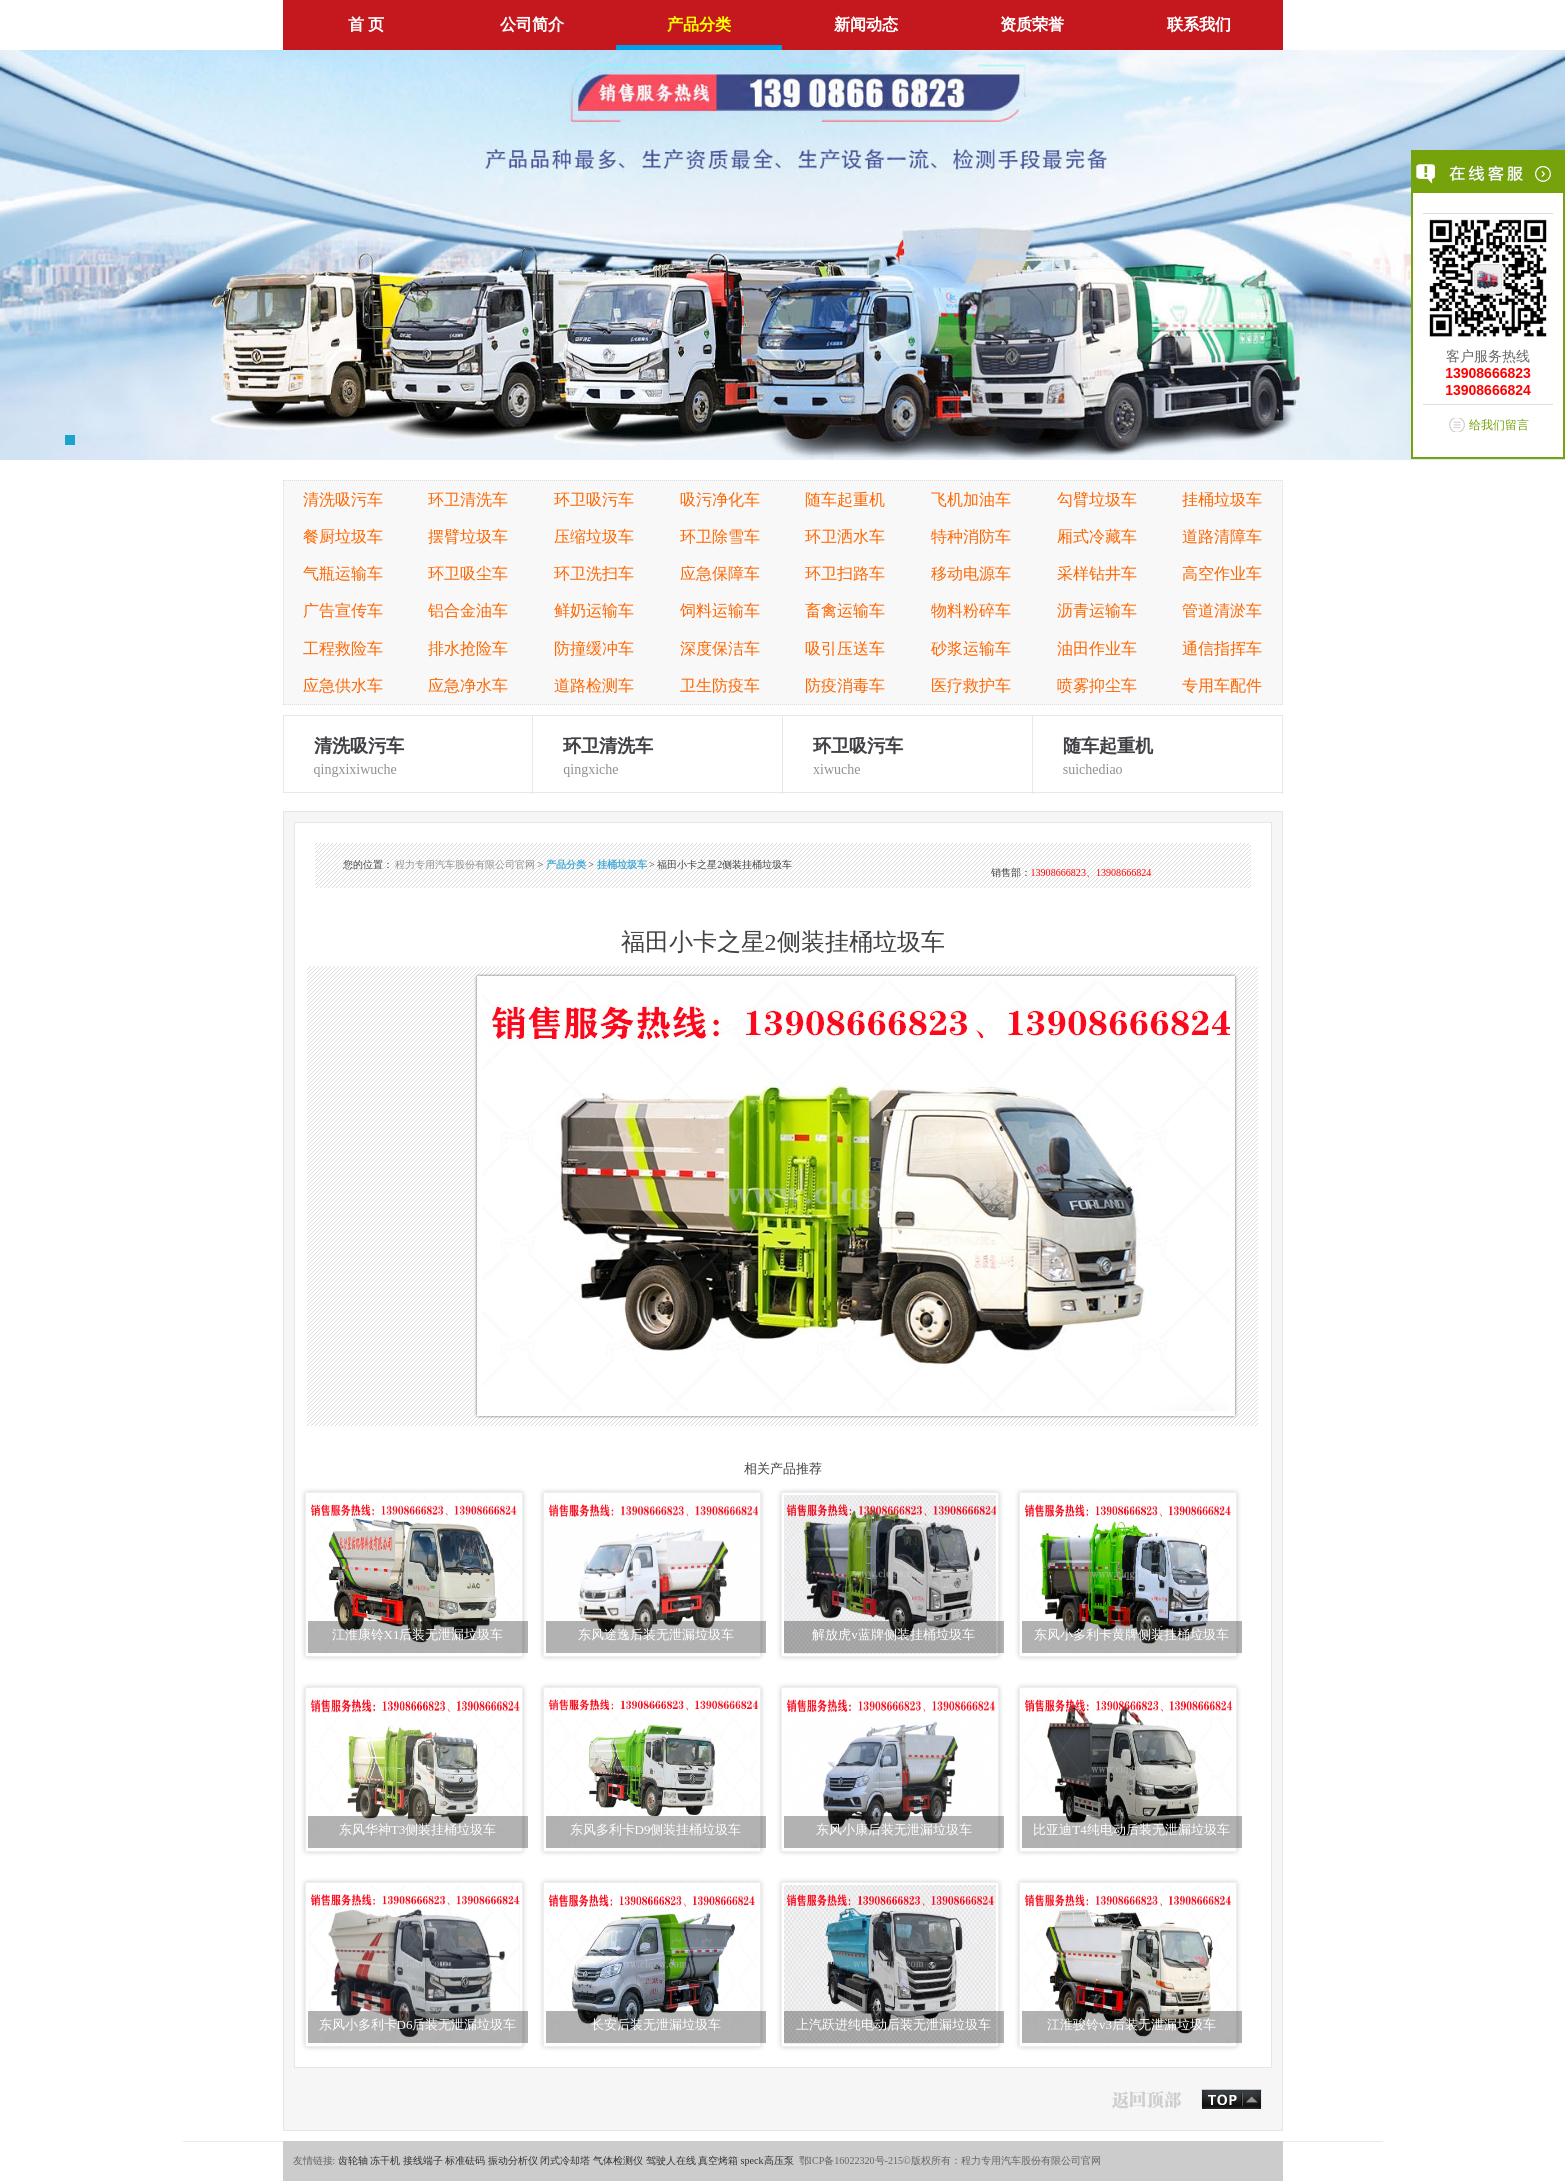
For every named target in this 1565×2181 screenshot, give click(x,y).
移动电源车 (971, 573)
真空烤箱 (718, 2160)
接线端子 (423, 2160)
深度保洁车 (720, 648)
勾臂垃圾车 (1097, 499)
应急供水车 (343, 685)
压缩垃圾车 (594, 536)
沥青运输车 (1097, 610)
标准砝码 (465, 2160)
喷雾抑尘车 (1097, 685)
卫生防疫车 (720, 685)
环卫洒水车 (845, 536)
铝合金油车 (468, 610)
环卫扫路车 (845, 573)
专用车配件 (1222, 685)
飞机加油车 (971, 499)
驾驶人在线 (671, 2160)
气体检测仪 (618, 2160)
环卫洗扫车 (594, 573)
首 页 (366, 24)
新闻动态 (866, 24)
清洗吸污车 (343, 499)
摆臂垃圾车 (468, 536)
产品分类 (699, 24)
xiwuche (907, 754)
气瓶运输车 (343, 573)
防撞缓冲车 (594, 648)
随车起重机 (845, 499)
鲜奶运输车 (594, 610)
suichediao (1157, 754)
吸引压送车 (845, 648)
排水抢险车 (468, 648)
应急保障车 (720, 573)
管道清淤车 (1222, 610)
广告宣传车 (343, 610)
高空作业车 (1222, 573)
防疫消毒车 (845, 685)
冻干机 (385, 2160)
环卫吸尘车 (468, 573)
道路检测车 (594, 685)
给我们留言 (1499, 425)
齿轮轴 (353, 2160)
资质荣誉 (1032, 24)
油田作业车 (1097, 648)
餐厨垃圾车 (343, 536)
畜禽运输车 (845, 610)
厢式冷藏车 (1097, 536)
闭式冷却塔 (565, 2160)
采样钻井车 (1097, 573)
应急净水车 (468, 685)
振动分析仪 (513, 2160)
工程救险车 (343, 648)
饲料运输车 (720, 610)
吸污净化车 (720, 499)
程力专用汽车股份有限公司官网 (465, 864)
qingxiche (657, 754)
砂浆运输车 (971, 648)
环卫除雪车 (720, 536)
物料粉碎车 (971, 610)
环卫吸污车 (594, 499)
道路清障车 (1222, 536)
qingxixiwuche (408, 754)
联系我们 (1199, 24)
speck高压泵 (767, 2160)
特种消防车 (971, 536)
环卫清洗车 (468, 499)
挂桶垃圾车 (1222, 499)
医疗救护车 (971, 685)
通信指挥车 (1222, 648)
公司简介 (532, 24)
